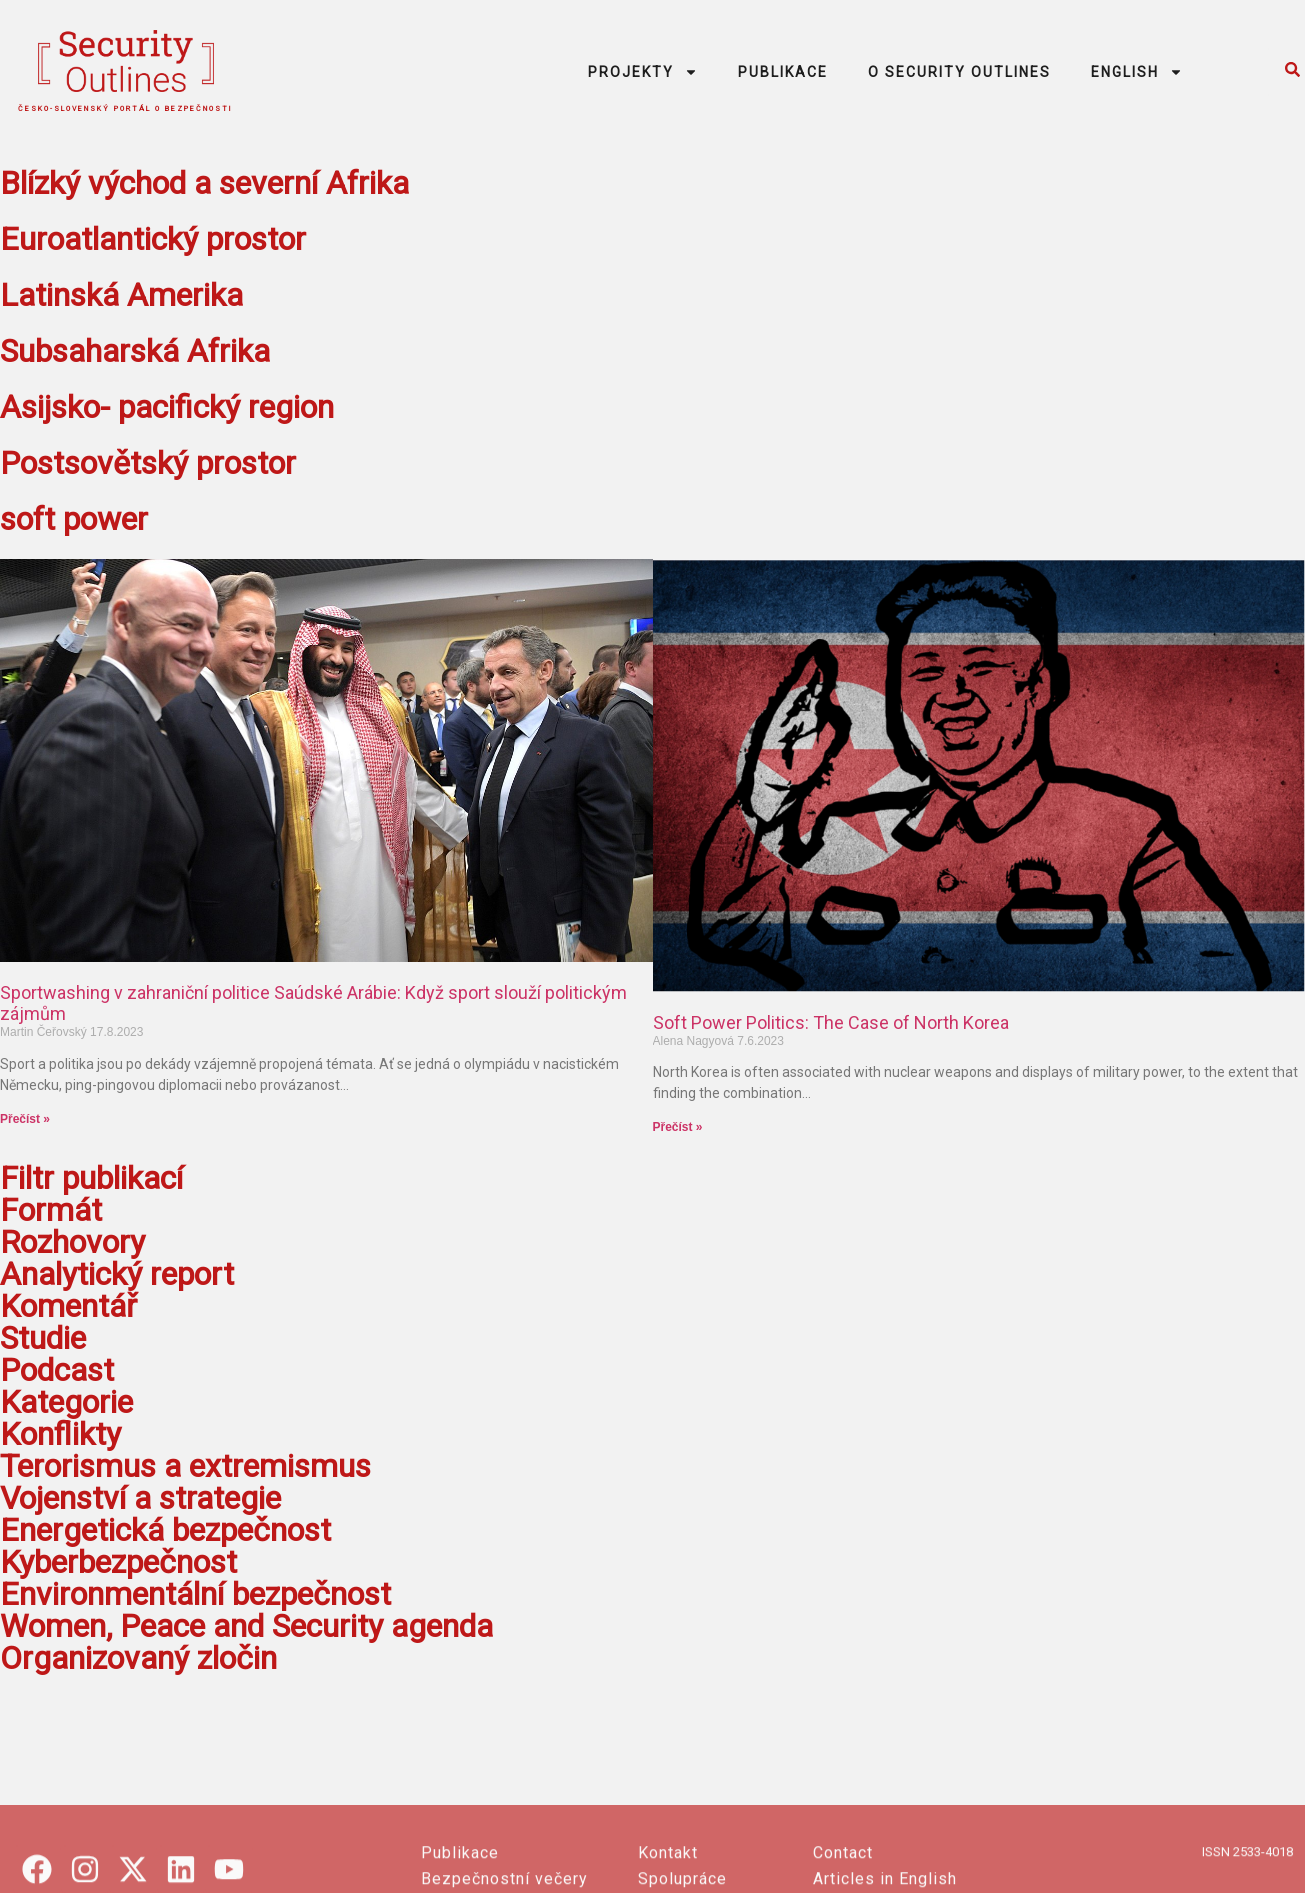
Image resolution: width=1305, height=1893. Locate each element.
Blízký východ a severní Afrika (204, 183)
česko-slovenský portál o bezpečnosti (125, 109)
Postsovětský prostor (148, 463)
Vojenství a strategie (140, 1498)
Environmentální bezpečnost (195, 1594)
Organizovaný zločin (138, 1658)
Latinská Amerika (121, 295)
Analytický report (117, 1274)
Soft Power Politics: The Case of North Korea (831, 1022)
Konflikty (60, 1434)
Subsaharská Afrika (135, 351)
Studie (43, 1338)
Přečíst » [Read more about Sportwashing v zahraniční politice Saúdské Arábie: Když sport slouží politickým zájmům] (25, 1119)
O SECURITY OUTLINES (959, 72)
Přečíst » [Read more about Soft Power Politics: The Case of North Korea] (678, 1127)
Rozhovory (72, 1242)
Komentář (68, 1306)
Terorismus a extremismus (185, 1466)
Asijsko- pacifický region (167, 407)
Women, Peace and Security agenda (246, 1626)
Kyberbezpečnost (118, 1562)
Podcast (57, 1370)
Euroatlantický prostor (153, 239)
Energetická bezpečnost (165, 1530)
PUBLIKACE (783, 72)
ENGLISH (1137, 72)
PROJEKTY (643, 72)
